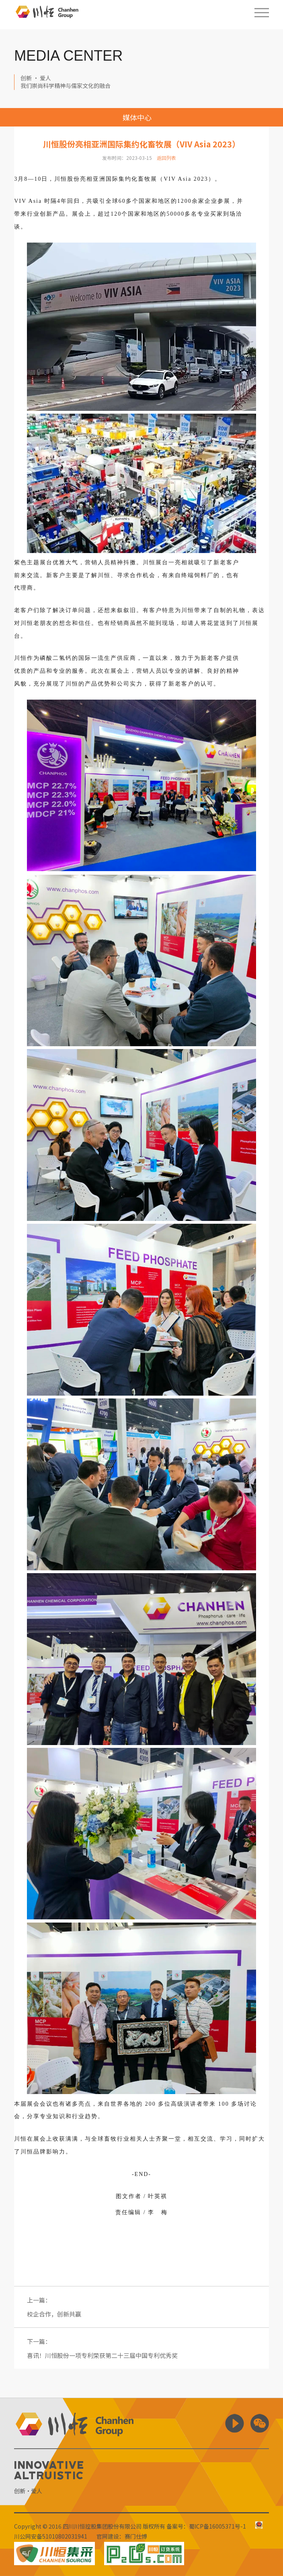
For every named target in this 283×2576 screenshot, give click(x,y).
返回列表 (166, 157)
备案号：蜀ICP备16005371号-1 (206, 2526)
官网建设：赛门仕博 (121, 2536)
